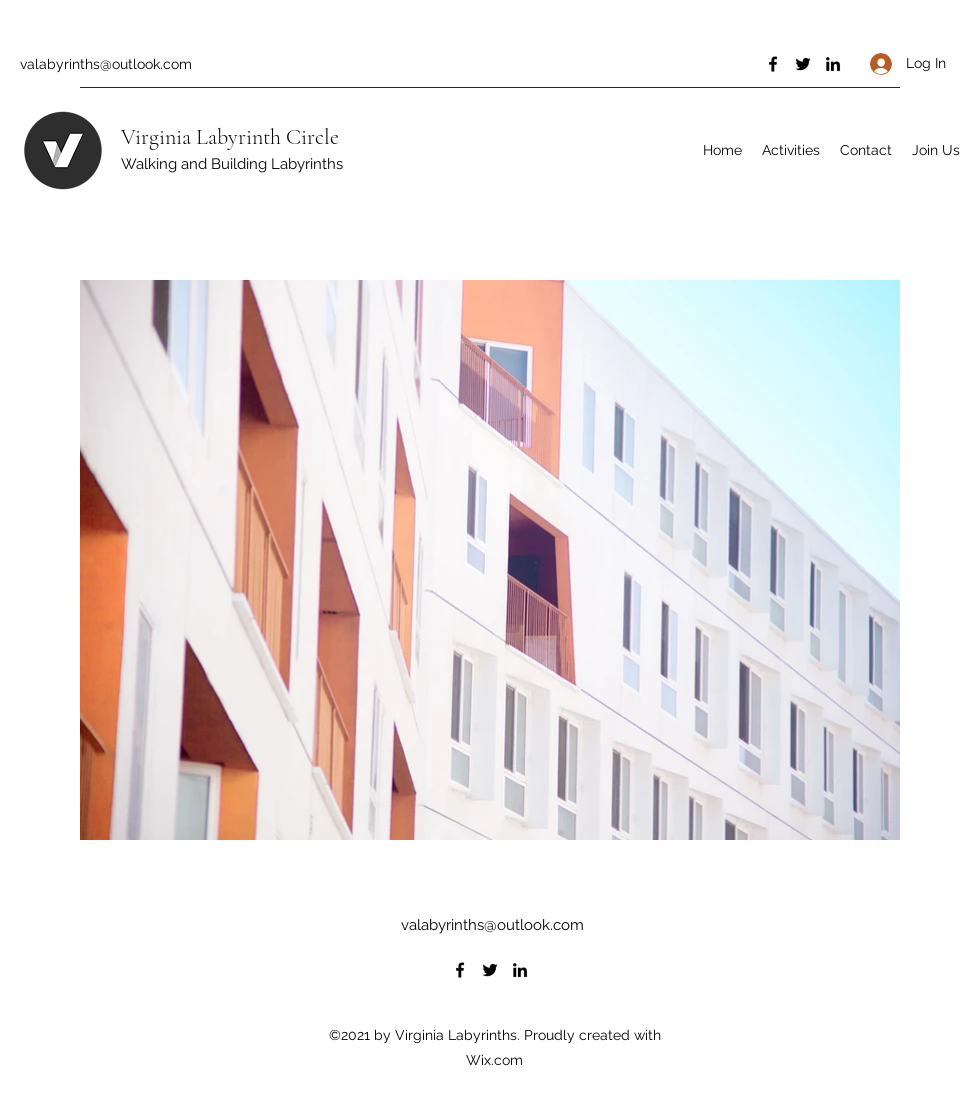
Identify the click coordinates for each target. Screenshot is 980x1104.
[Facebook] (773, 64)
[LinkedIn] (833, 64)
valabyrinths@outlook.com (106, 64)
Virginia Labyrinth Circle (230, 137)
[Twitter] (803, 64)
